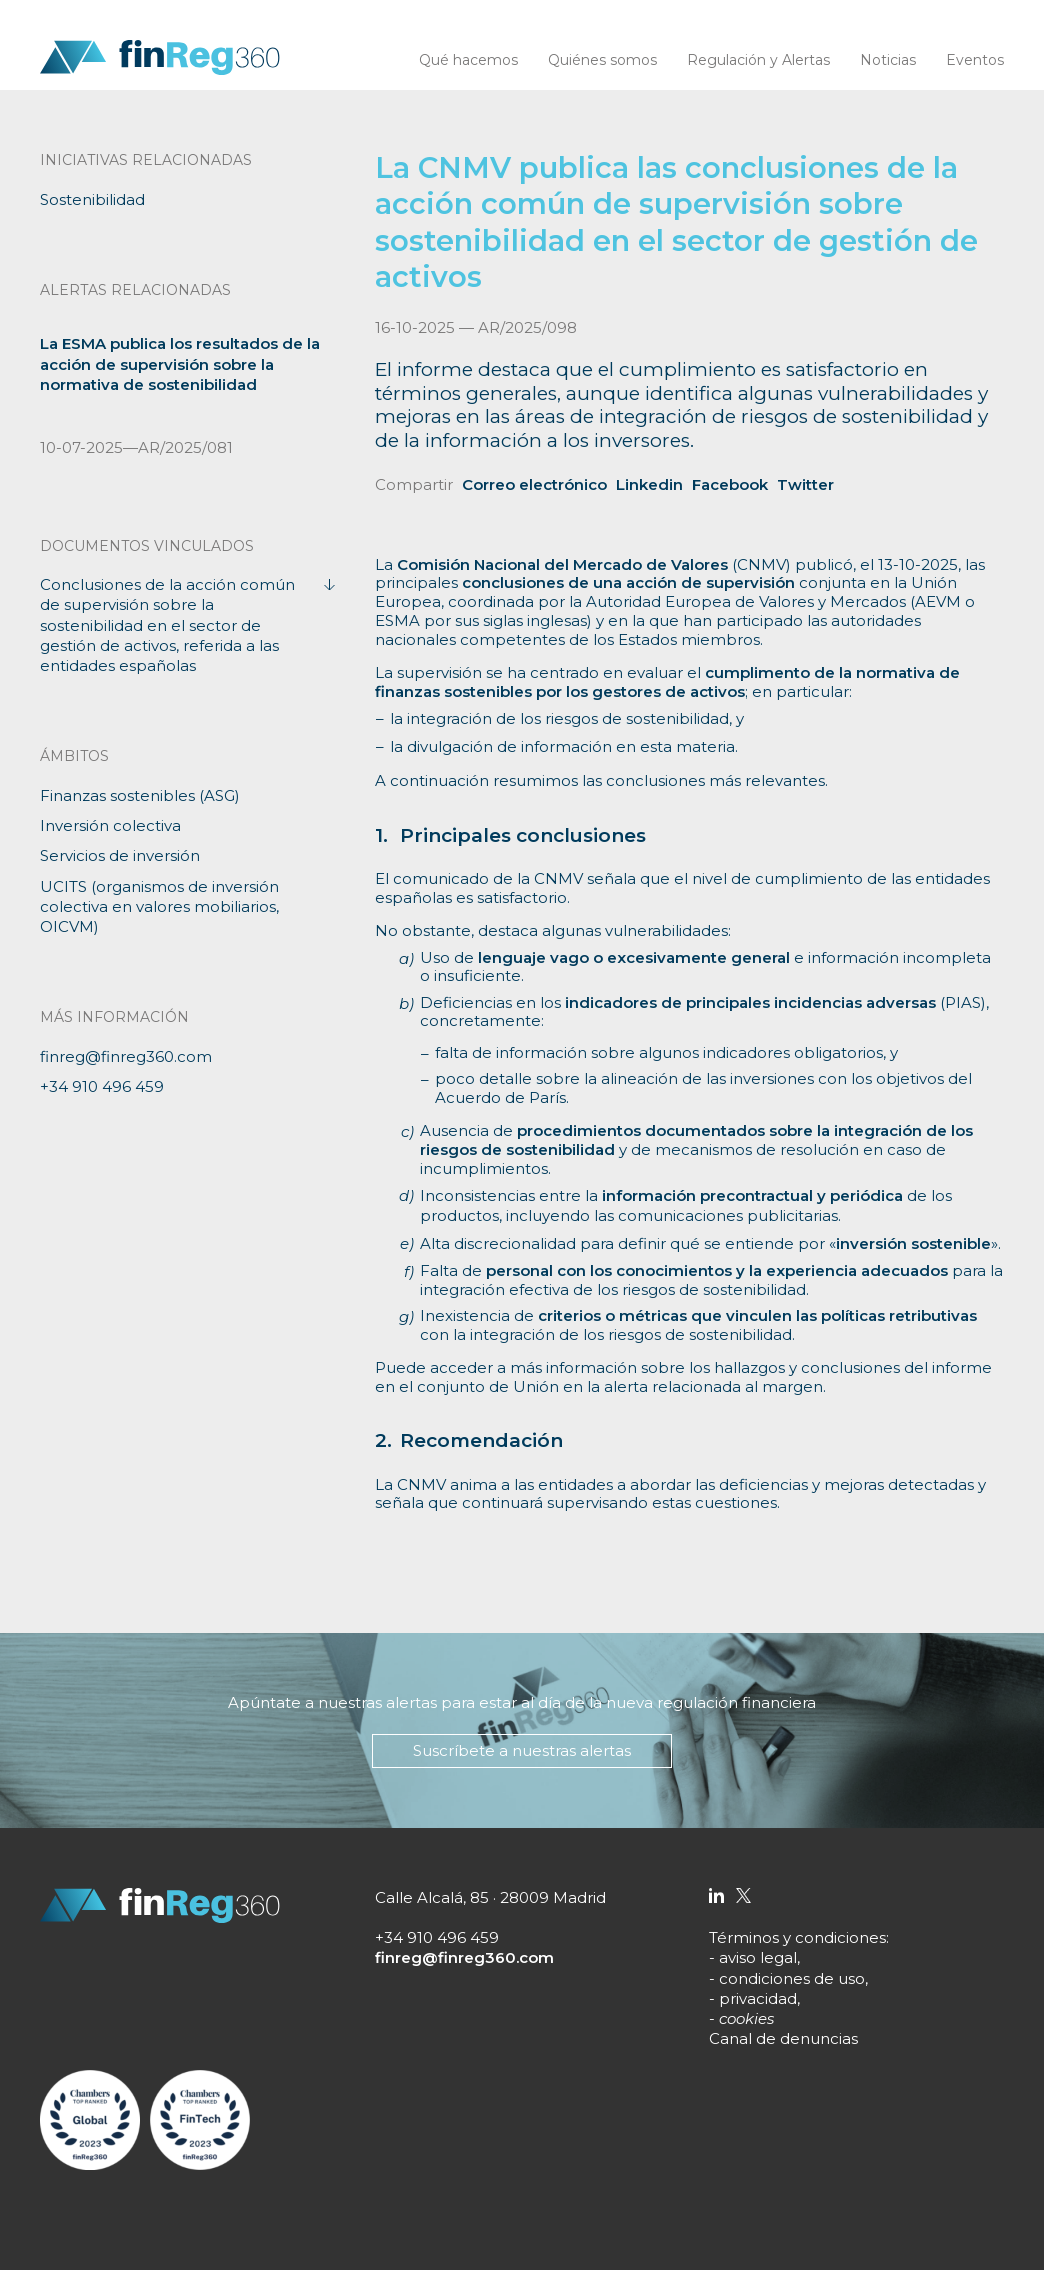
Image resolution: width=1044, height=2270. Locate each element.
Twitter (805, 484)
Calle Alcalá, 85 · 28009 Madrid (490, 1897)
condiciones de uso (792, 1978)
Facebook (730, 484)
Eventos (975, 60)
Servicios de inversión (120, 855)
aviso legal (758, 1957)
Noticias (888, 60)
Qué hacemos (468, 60)
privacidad (758, 1998)
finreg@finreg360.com (126, 1056)
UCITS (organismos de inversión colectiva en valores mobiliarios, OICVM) (159, 907)
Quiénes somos (602, 60)
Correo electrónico (534, 484)
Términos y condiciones (797, 1937)
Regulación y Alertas (758, 60)
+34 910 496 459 (102, 1086)
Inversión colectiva (110, 825)
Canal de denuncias (783, 2038)
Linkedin (649, 484)
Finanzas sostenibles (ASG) (140, 795)
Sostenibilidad (92, 199)
